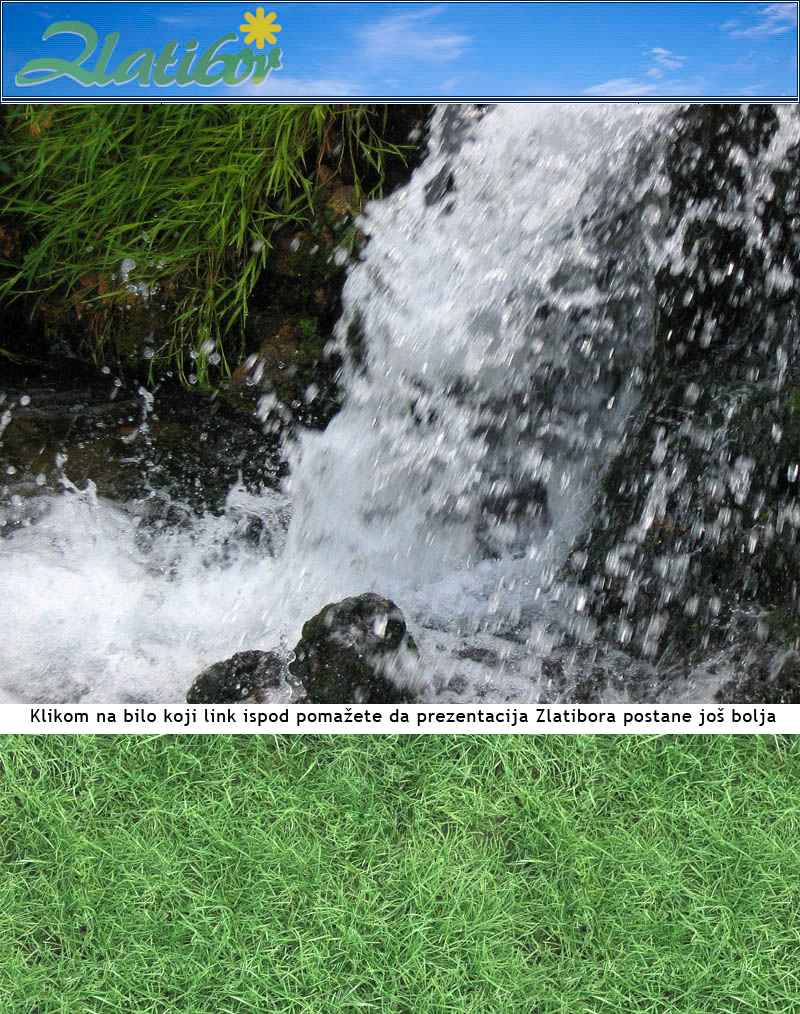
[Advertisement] (400, 874)
